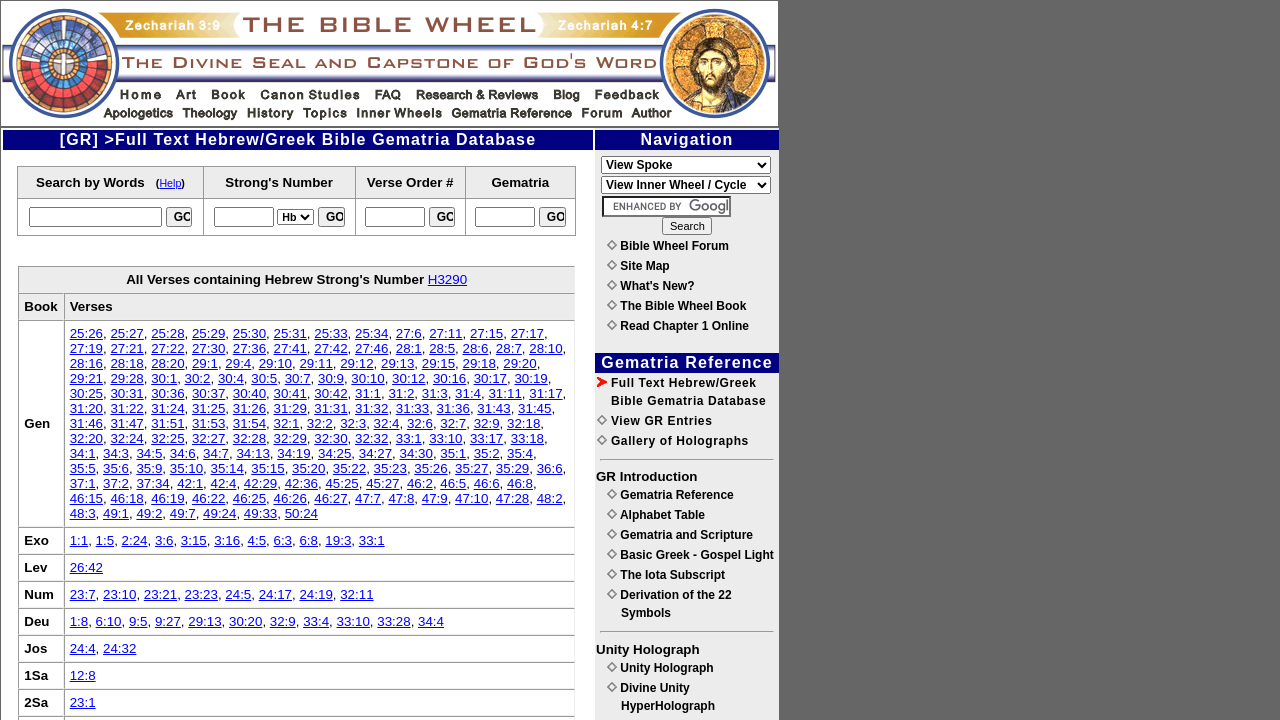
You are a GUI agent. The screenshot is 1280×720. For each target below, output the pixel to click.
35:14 (227, 468)
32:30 (330, 438)
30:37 (208, 393)
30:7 (298, 378)
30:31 (126, 393)
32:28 (249, 438)
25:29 (208, 333)
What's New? (651, 286)
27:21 (126, 348)
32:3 (353, 423)
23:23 (201, 594)
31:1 (368, 393)
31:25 (208, 408)
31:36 (453, 408)
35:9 (149, 468)
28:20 (167, 363)
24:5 (238, 594)
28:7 (509, 348)
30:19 (530, 378)
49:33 (260, 513)
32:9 (487, 423)
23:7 (83, 594)
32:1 (286, 423)
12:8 (83, 675)
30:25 (86, 393)
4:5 (257, 540)
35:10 (186, 468)
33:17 (486, 438)
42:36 (301, 483)
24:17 (275, 594)
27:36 (249, 348)
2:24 (135, 540)
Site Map (638, 266)
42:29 (260, 483)
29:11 (315, 363)
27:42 (330, 348)
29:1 (205, 363)
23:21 (160, 594)
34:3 (116, 453)
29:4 (238, 363)
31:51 (167, 423)
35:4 (520, 453)
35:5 (83, 468)
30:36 (167, 393)
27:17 (527, 333)
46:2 (420, 483)
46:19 (167, 498)
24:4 (83, 648)
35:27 (471, 468)
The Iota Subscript (666, 575)
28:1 (409, 348)
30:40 (249, 393)
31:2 (401, 393)
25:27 (126, 333)
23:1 (83, 702)
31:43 (493, 408)
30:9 (331, 378)
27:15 (486, 333)
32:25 (167, 438)
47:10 (471, 498)
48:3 (83, 513)
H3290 (447, 279)
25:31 (289, 333)
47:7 (368, 498)
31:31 (330, 408)
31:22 (126, 408)
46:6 (487, 483)
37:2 (116, 483)
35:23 (390, 468)
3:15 (194, 540)
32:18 (523, 423)
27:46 (371, 348)
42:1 (190, 483)
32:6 (420, 423)
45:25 (341, 483)
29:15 (438, 363)
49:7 (183, 513)
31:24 (167, 408)
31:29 (289, 408)
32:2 (320, 423)
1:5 (105, 540)
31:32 (371, 408)
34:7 (216, 453)
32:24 (126, 438)
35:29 (512, 468)
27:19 (86, 348)
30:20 (245, 621)
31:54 (249, 423)
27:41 (289, 348)
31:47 (126, 423)
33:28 (393, 621)
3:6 (164, 540)
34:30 (416, 453)
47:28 (512, 498)
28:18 (126, 363)
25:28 (167, 333)
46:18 (126, 498)
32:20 (86, 438)
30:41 (289, 393)
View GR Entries (654, 421)
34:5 (149, 453)
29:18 (479, 363)
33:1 (409, 438)
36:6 (550, 468)
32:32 (371, 438)
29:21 (86, 378)
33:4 (316, 621)
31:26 (249, 408)
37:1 (83, 483)
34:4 (431, 621)
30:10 (367, 378)
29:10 (275, 363)
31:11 (504, 393)
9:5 (138, 621)
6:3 (282, 540)
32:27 (208, 438)
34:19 (293, 453)
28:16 (86, 363)
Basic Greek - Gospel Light (690, 555)
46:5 (453, 483)
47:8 (401, 498)
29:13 (397, 363)
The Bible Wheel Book (676, 306)
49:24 (219, 513)
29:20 (519, 363)
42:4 (224, 483)
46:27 (330, 498)
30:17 (490, 378)
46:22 (208, 498)
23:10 (119, 594)
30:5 (264, 378)
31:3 (435, 393)
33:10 (445, 438)
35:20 (308, 468)
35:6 (116, 468)
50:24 (301, 513)
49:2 (149, 513)
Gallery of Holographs (673, 441)
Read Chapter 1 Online (678, 326)
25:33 (330, 333)
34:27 (375, 453)
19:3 (338, 540)
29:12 (356, 363)
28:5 (442, 348)
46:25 (249, 498)
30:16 (449, 378)
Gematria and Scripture (680, 535)
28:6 (476, 348)
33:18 (527, 438)
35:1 (453, 453)
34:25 (334, 453)
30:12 (408, 378)
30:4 (231, 378)
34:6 (183, 453)
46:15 (86, 498)
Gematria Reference (670, 495)
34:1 (83, 453)
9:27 (168, 621)
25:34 (371, 333)
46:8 (520, 483)
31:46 (86, 423)
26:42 (86, 567)
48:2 (550, 498)
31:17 (545, 393)
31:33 (412, 408)
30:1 (164, 378)
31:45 (534, 408)
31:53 (208, 423)
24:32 (119, 648)
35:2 (487, 453)
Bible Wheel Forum (668, 246)
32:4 (387, 423)
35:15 (267, 468)
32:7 (453, 423)
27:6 (409, 333)
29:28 (126, 378)
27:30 (208, 348)
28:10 (545, 348)
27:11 (445, 333)
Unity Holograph (660, 668)
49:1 (116, 513)
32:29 (289, 438)
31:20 (86, 408)
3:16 (227, 540)
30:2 (198, 378)
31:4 (468, 393)
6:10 (109, 621)
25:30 (249, 333)
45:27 (382, 483)
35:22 (349, 468)
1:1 (79, 540)
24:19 (315, 594)
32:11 (356, 594)
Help (170, 183)
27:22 (167, 348)
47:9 (435, 498)
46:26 (289, 498)
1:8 (79, 621)
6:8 (308, 540)
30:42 (330, 393)
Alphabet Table (656, 515)
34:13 (252, 453)
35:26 (430, 468)
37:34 (152, 483)
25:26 (86, 333)
